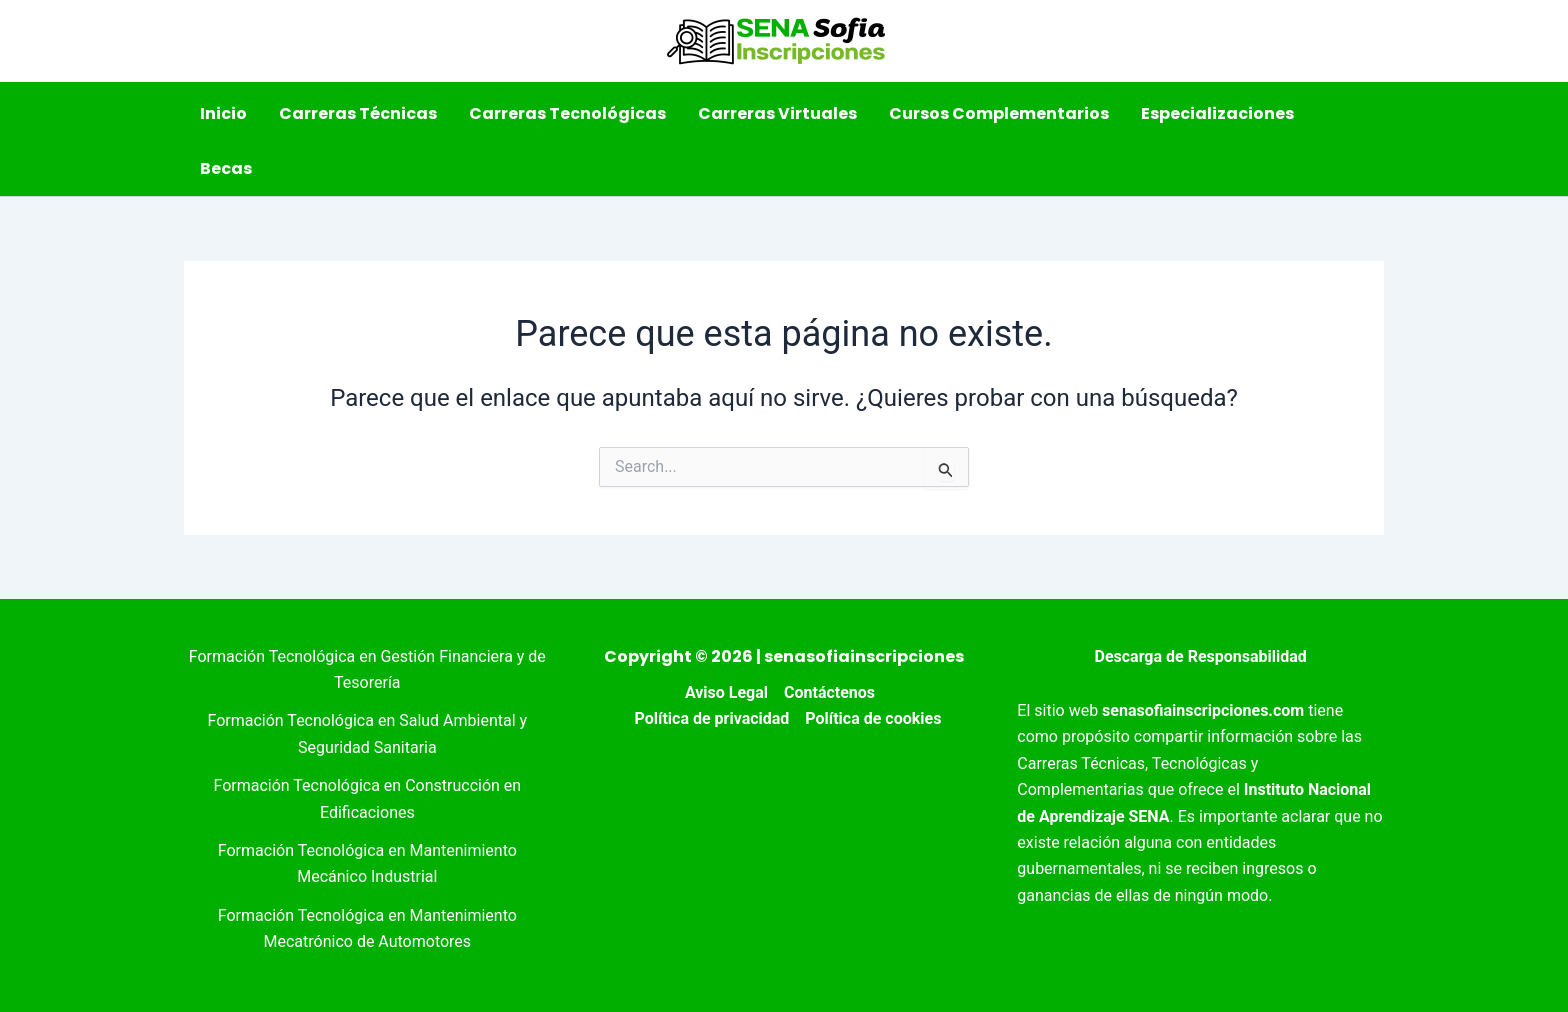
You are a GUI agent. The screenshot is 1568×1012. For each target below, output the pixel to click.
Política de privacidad (712, 718)
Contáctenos (829, 692)
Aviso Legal (726, 692)
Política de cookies (873, 718)
